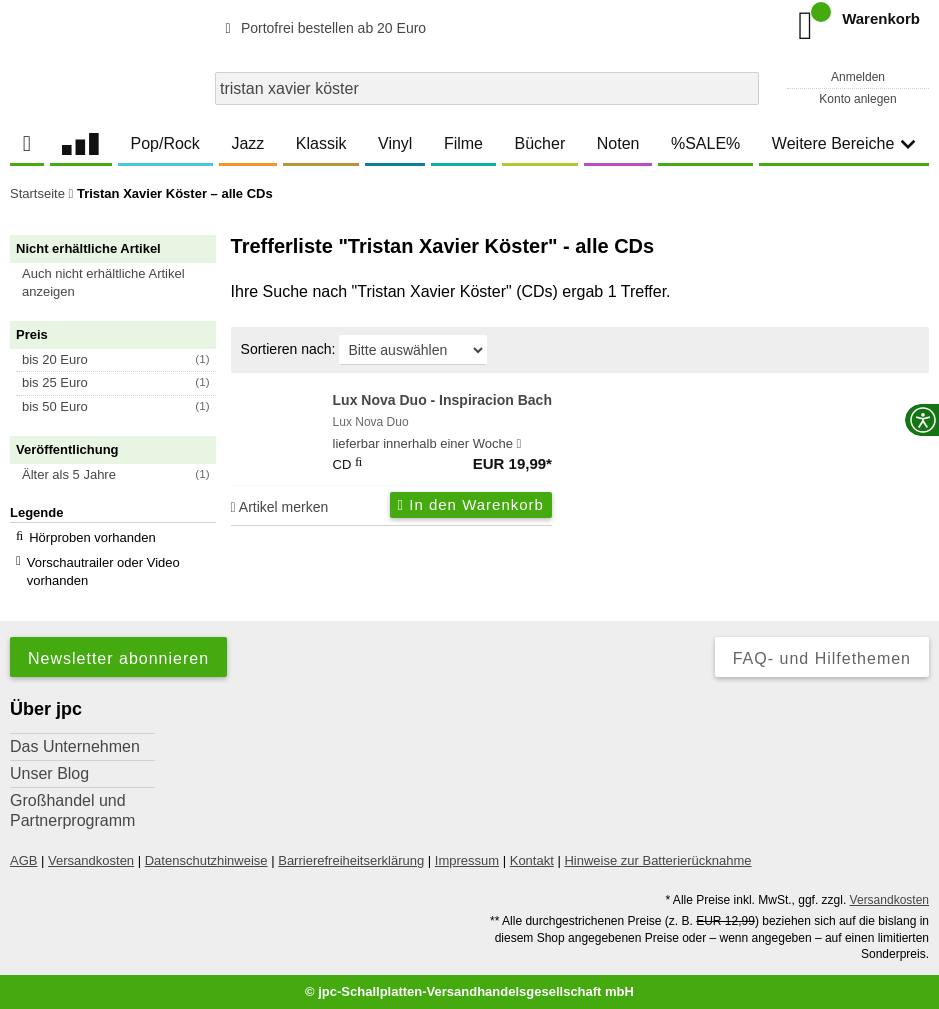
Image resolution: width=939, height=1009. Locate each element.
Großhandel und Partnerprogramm (72, 810)
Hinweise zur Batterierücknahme (657, 860)
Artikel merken (280, 507)
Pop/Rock (164, 143)
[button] (122, 283)
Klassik (321, 143)
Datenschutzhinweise (206, 860)
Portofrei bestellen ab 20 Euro (322, 28)
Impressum (467, 860)
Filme (463, 143)
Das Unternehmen (75, 746)
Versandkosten (91, 860)
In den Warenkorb (471, 504)
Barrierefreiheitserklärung (351, 860)
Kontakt (532, 860)
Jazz (247, 143)
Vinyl (395, 143)
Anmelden (858, 77)
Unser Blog (49, 773)
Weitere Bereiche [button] (844, 143)
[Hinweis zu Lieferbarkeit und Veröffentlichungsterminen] (519, 444)
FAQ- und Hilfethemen (822, 658)
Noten (618, 143)
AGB (23, 860)
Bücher (540, 143)
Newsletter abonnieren (118, 658)
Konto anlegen (857, 99)
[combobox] (487, 88)
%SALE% (705, 143)
